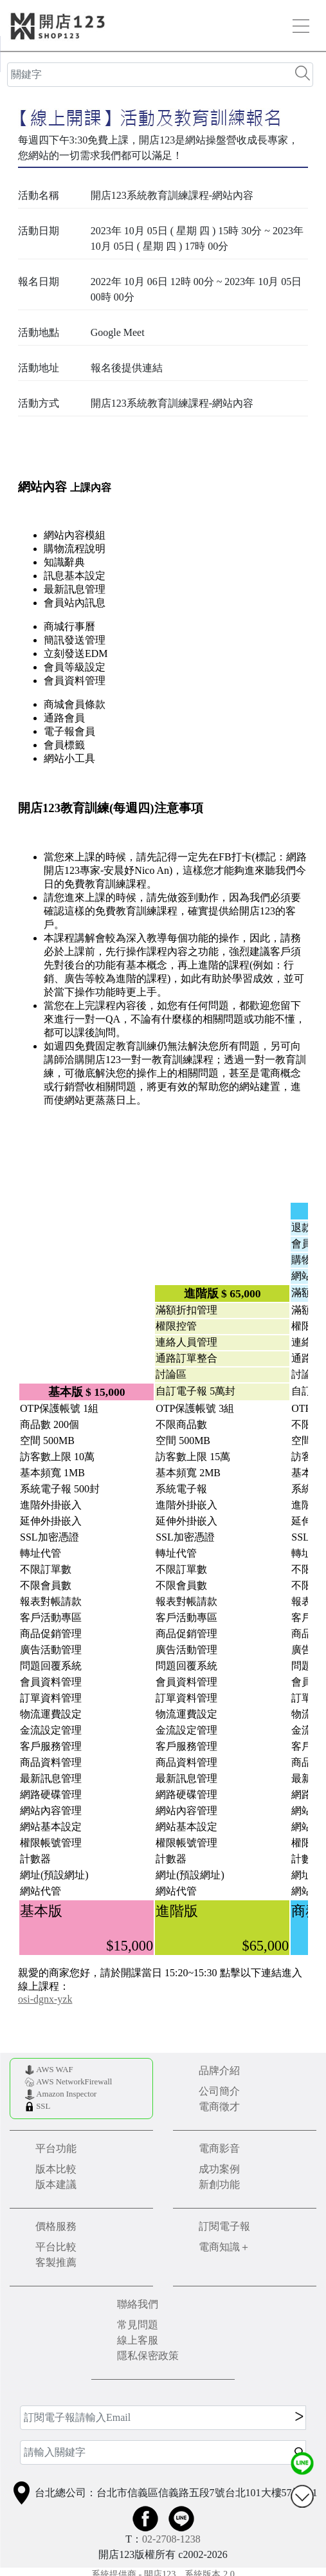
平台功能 (56, 2148)
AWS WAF (54, 2069)
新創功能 (219, 2184)
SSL (43, 2106)
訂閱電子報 (224, 2226)
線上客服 (137, 2340)
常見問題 (137, 2324)
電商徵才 (219, 2106)
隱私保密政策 (148, 2355)
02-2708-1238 (171, 2539)
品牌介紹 (219, 2070)
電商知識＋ (224, 2246)
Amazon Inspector (66, 2094)
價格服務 (56, 2226)
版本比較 (56, 2169)
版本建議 (56, 2184)
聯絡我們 (137, 2304)
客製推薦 (56, 2262)
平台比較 (56, 2246)
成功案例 (219, 2169)
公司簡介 (219, 2091)
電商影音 (219, 2148)
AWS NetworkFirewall (74, 2081)
